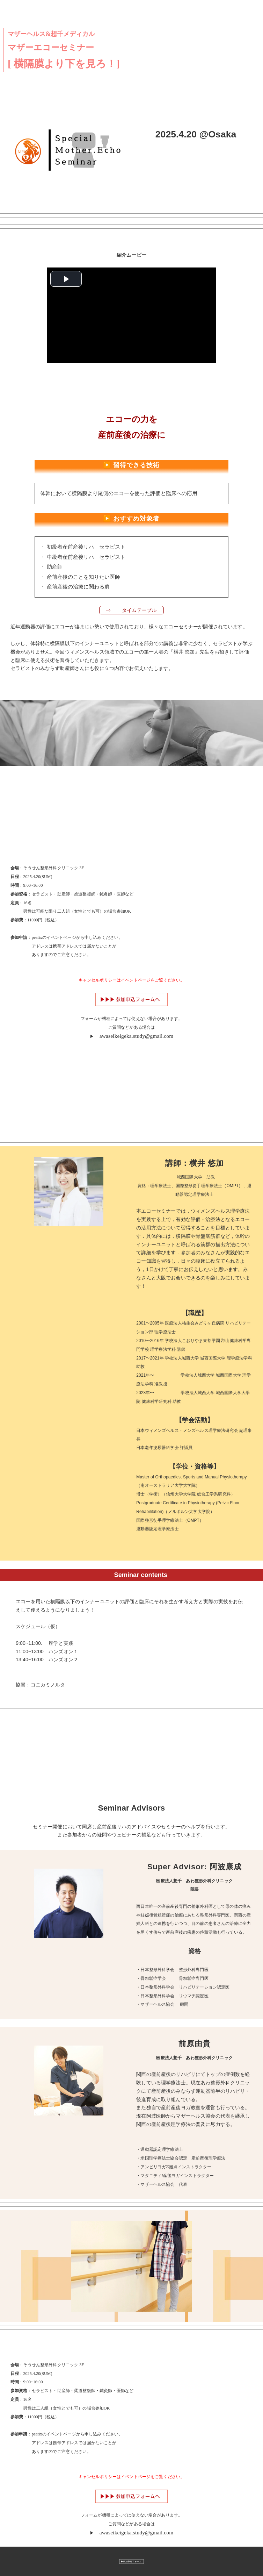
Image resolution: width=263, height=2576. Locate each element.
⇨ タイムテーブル (135, 610)
